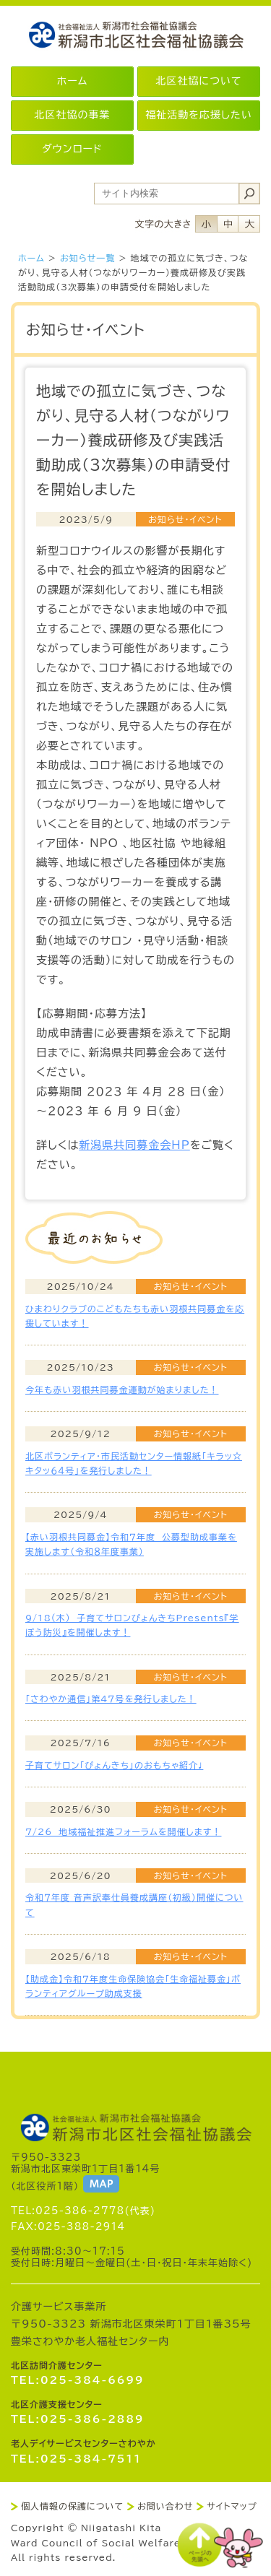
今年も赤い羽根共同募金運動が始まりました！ (121, 1389)
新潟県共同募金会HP (134, 1145)
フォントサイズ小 (206, 224)
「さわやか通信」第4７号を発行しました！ (111, 1698)
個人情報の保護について (72, 2506)
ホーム (31, 257)
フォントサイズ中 (227, 224)
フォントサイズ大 (249, 224)
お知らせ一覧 (87, 257)
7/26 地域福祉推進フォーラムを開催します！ (123, 1831)
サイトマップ (232, 2506)
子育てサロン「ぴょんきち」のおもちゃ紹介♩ (114, 1765)
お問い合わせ (165, 2506)
